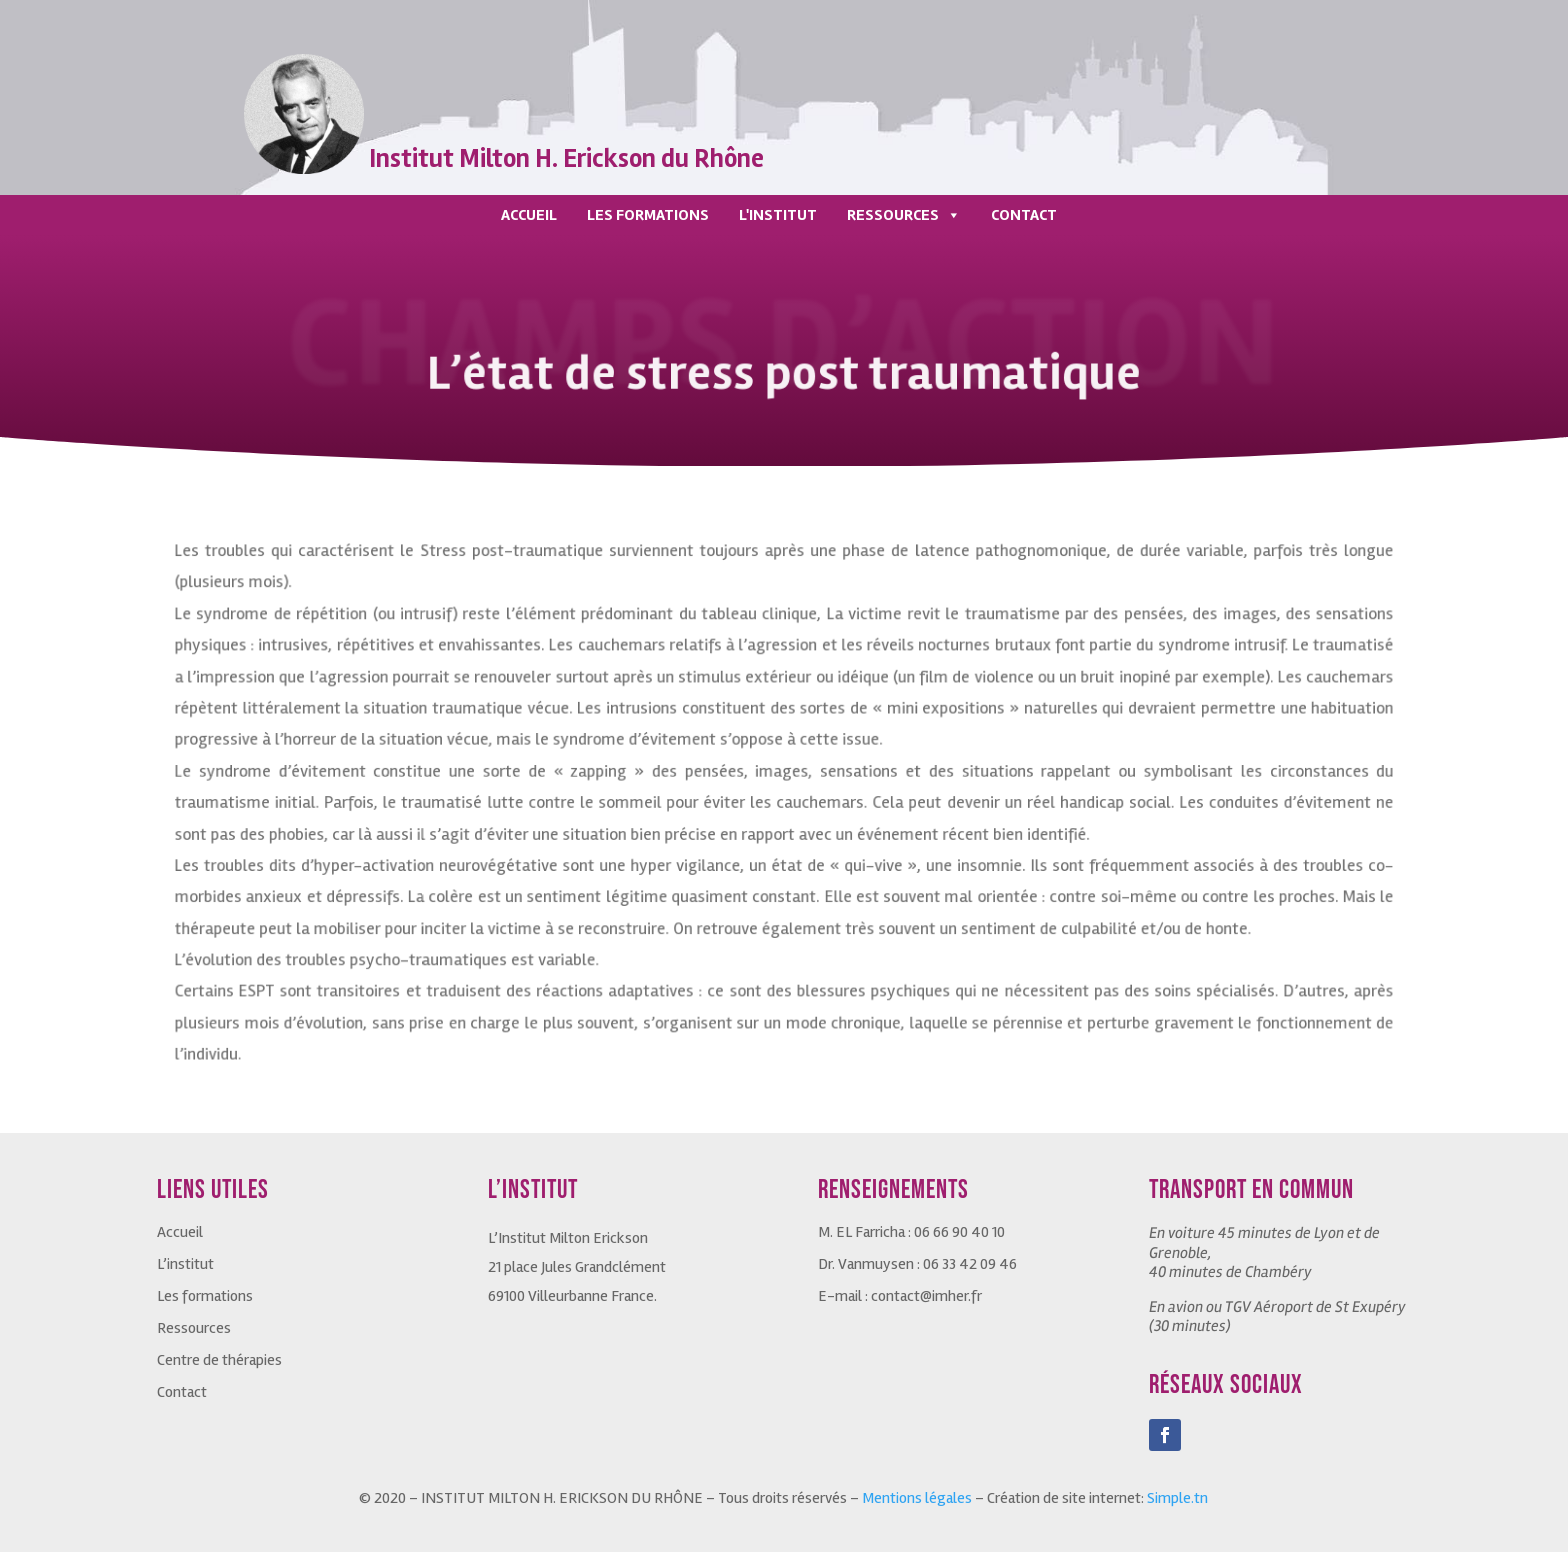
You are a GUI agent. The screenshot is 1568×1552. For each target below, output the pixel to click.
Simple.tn (1177, 1498)
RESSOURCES (904, 215)
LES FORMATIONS (648, 215)
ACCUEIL (529, 215)
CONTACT (1024, 215)
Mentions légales (917, 1498)
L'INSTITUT (778, 215)
